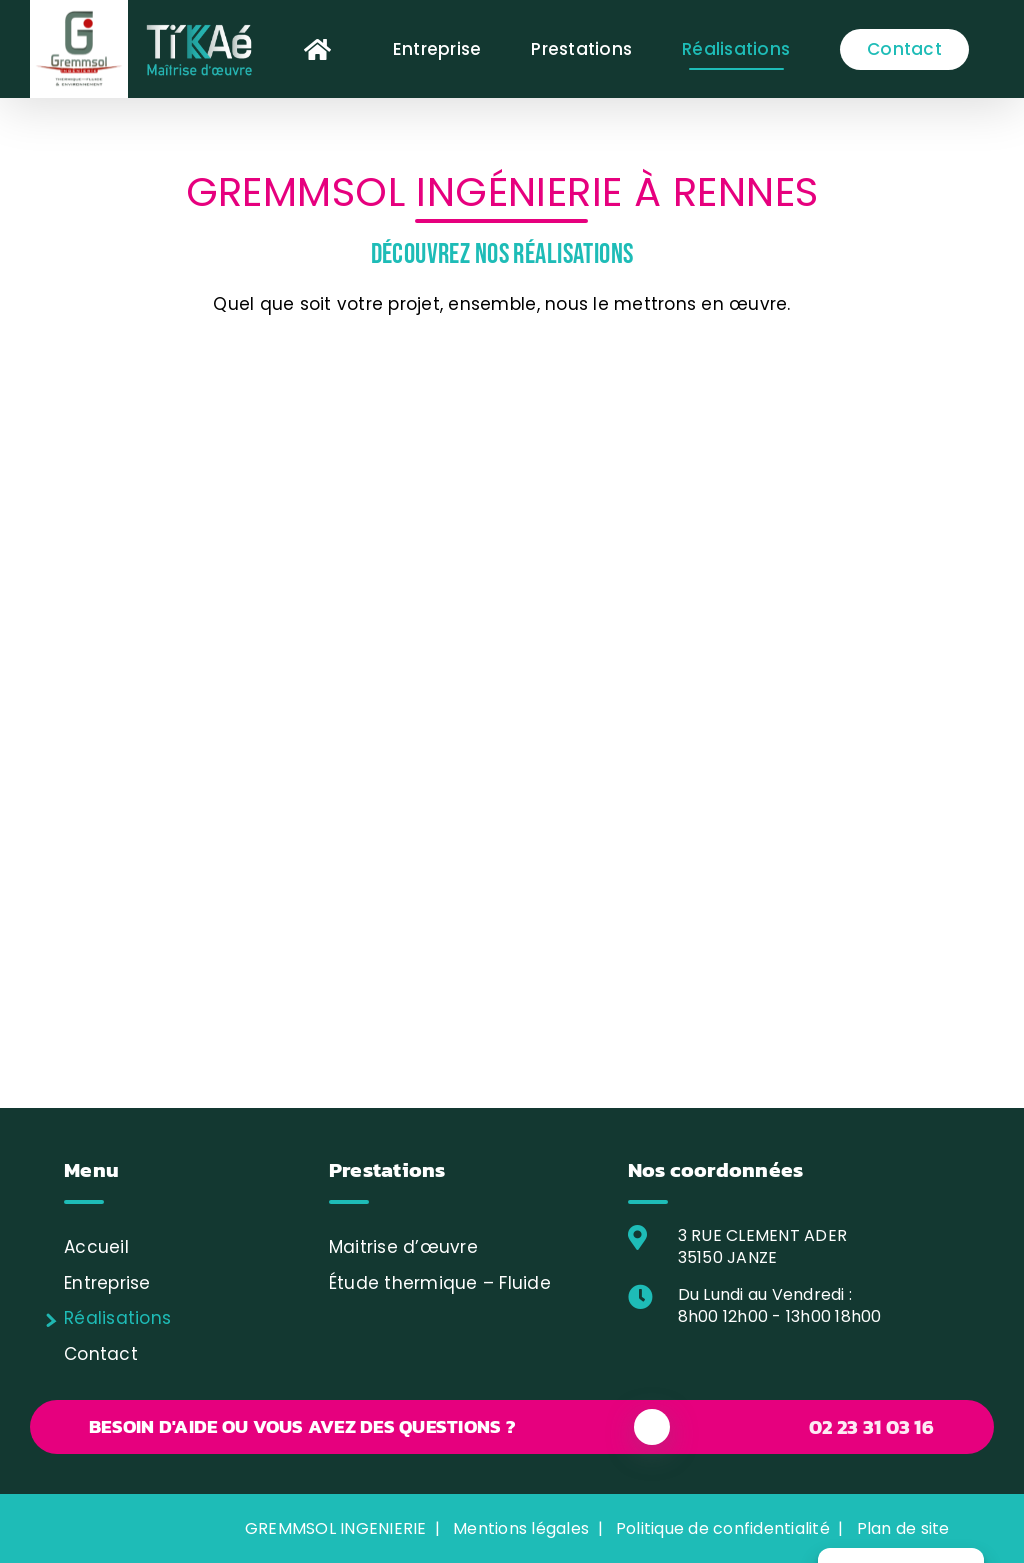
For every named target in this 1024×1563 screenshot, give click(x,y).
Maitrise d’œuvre (403, 1247)
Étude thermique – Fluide (440, 1283)
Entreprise (107, 1283)
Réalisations (117, 1318)
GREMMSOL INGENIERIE (336, 1528)
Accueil (96, 1247)
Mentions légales (521, 1528)
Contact (101, 1354)
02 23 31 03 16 (871, 1427)
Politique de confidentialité (723, 1528)
